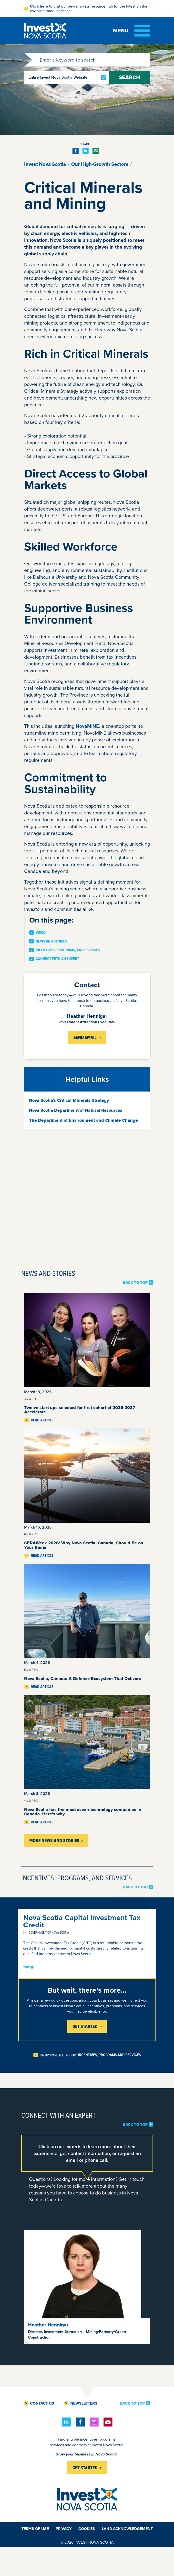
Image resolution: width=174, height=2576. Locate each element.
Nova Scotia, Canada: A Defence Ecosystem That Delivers (82, 1678)
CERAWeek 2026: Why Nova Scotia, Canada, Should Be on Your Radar (83, 1545)
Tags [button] (26, 1967)
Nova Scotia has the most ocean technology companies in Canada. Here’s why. (82, 1811)
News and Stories (51, 941)
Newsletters (83, 2403)
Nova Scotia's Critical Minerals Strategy (69, 1100)
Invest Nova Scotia (45, 164)
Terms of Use (35, 2528)
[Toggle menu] (131, 31)
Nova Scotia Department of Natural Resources (75, 1110)
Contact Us (42, 2403)
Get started (85, 2467)
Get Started (85, 2026)
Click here (39, 6)
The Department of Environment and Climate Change (83, 1120)
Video (41, 932)
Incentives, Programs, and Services (68, 950)
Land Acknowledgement (127, 2528)
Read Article (42, 1420)
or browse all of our (90, 2055)
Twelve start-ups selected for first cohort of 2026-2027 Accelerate (79, 1409)
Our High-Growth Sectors (99, 164)
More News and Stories (54, 1840)
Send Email (85, 1037)
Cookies (86, 2528)
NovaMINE (87, 725)
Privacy (64, 2528)
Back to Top (135, 1282)
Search (129, 77)
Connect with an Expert (57, 959)
